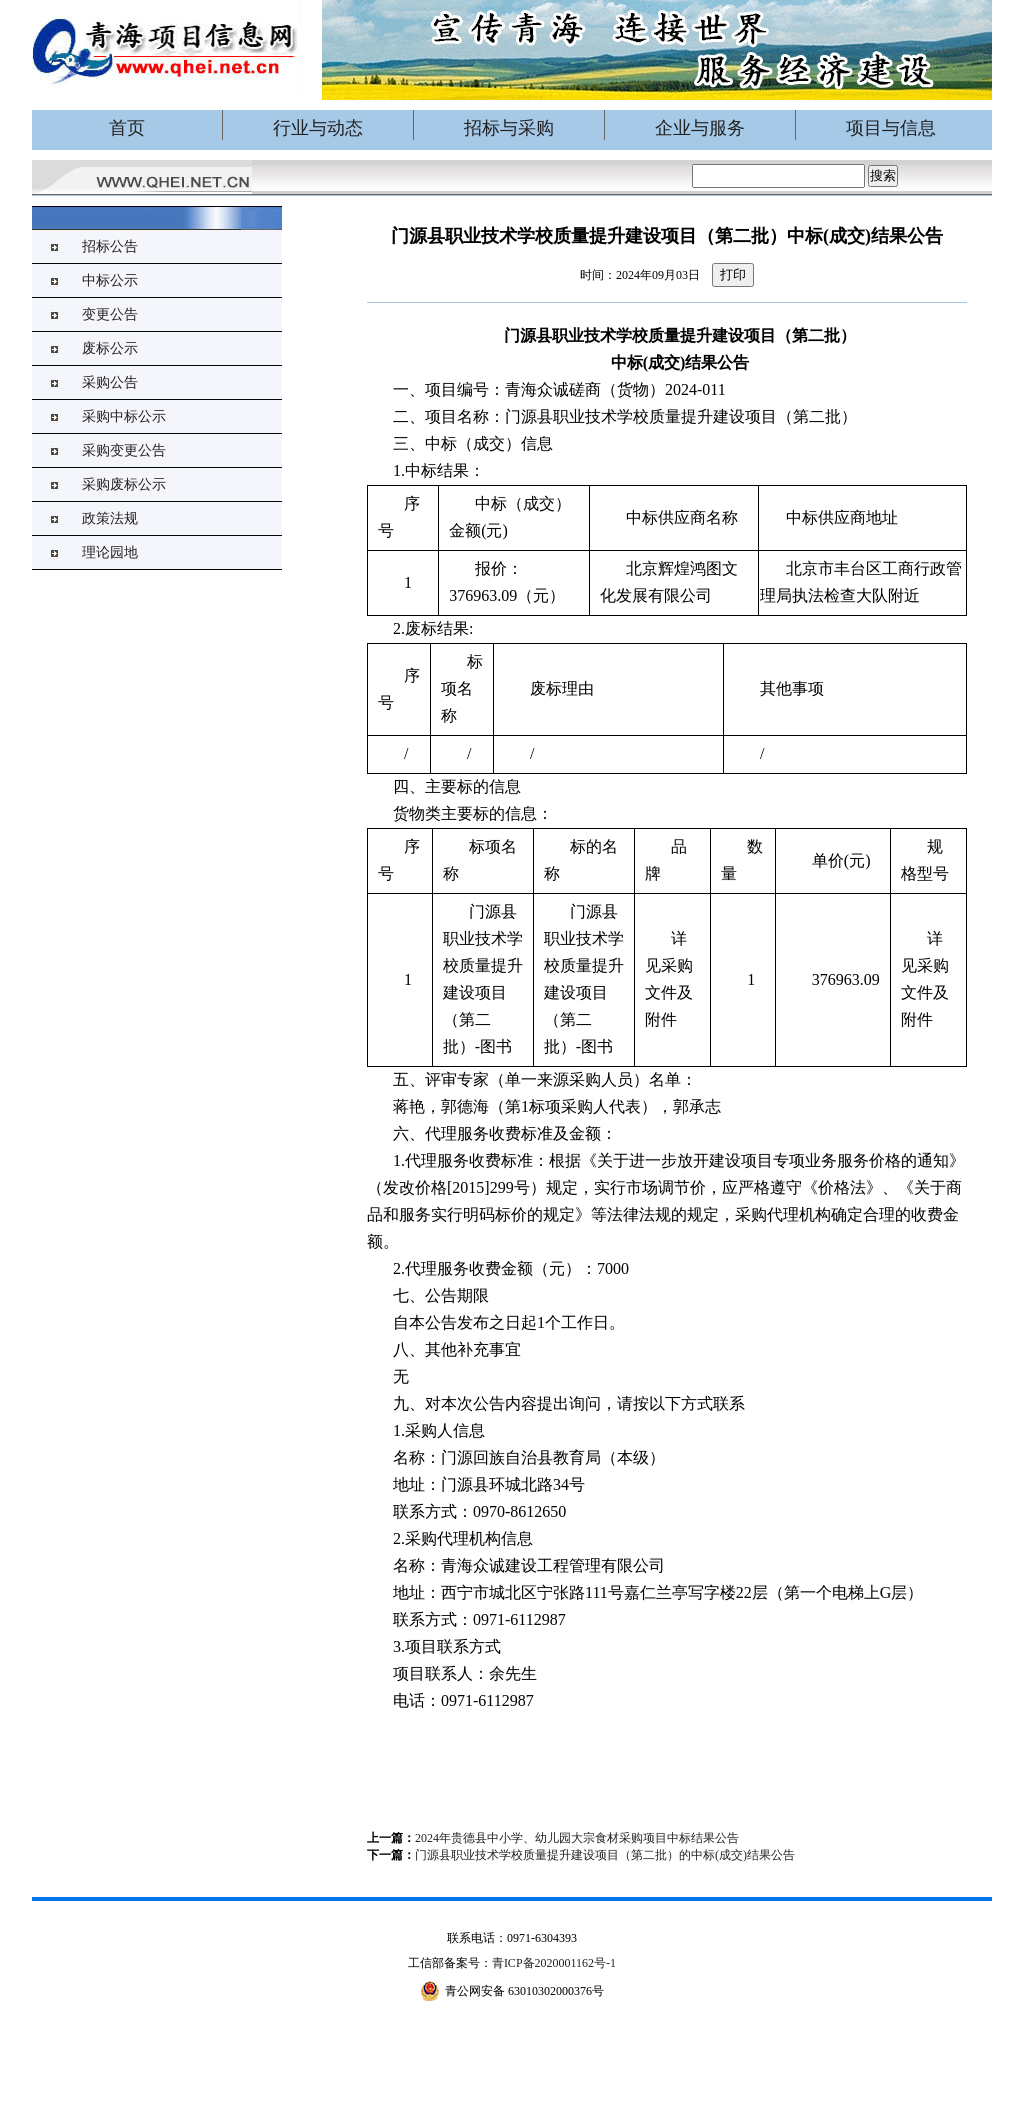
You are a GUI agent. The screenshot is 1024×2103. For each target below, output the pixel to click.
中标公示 (110, 280)
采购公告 (110, 382)
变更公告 (110, 314)
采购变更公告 (124, 450)
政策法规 (110, 518)
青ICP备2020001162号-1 (554, 1963)
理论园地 (110, 552)
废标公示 (110, 348)
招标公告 (110, 246)
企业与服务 (700, 128)
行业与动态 (318, 128)
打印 (733, 274)
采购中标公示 (124, 416)
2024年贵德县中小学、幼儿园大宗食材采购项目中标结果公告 (577, 1838)
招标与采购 (509, 128)
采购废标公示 (124, 484)
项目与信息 (891, 128)
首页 (127, 128)
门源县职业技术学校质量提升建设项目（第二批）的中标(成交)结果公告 (605, 1855)
